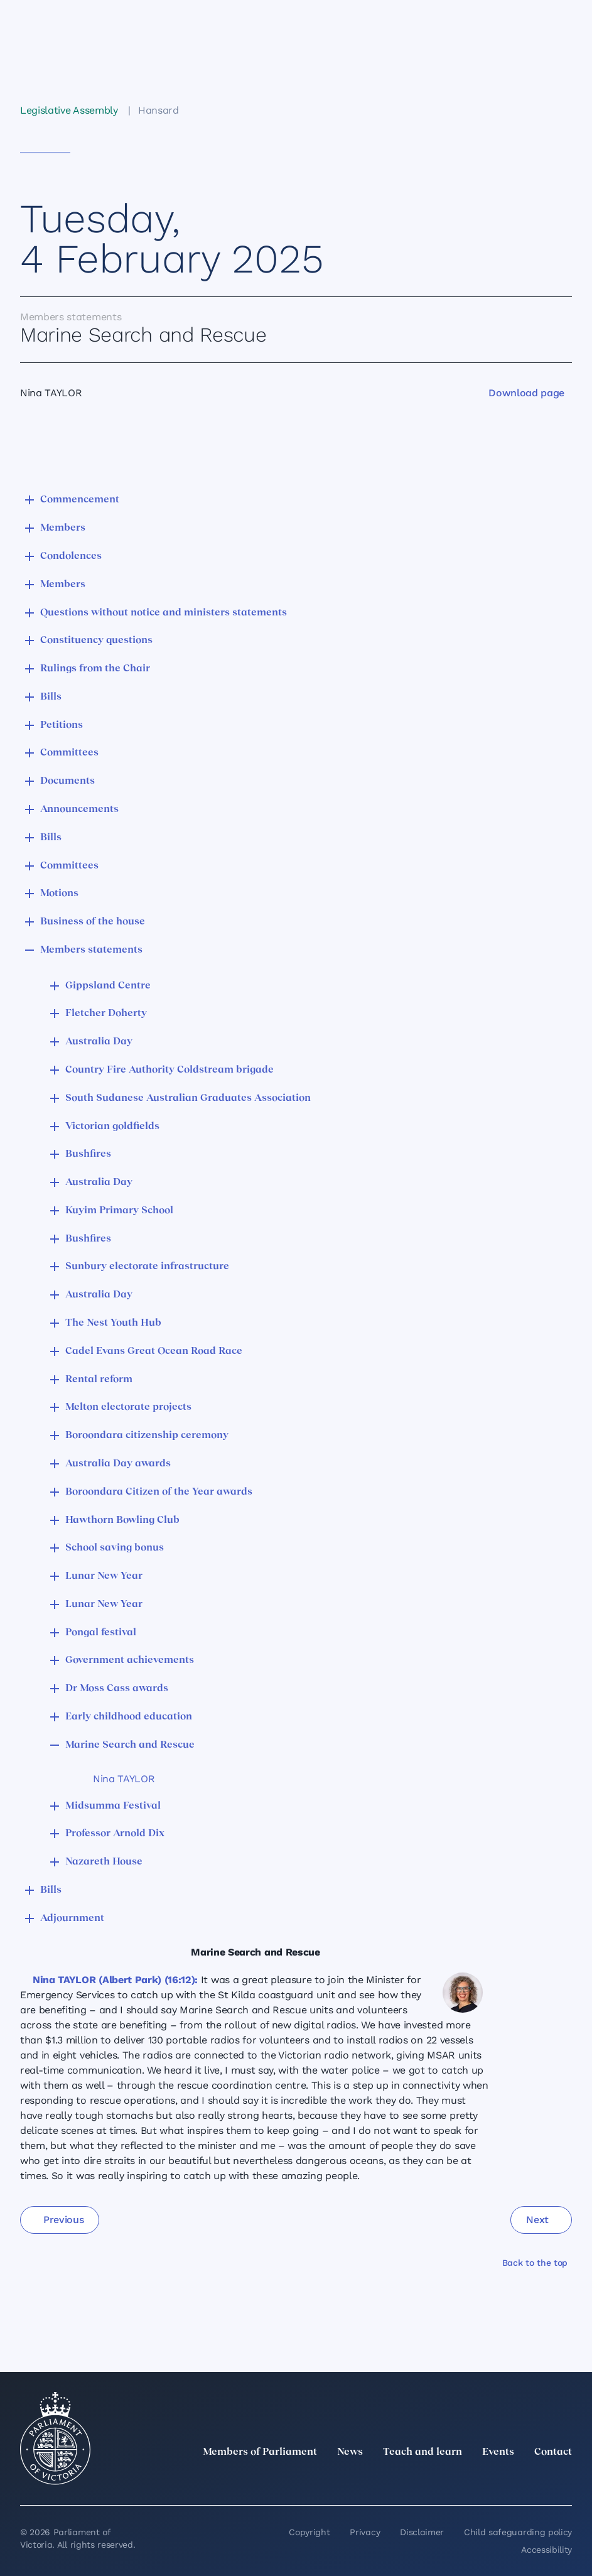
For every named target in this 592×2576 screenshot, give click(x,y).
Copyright (309, 2532)
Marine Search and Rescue (130, 1745)
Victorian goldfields (112, 1126)
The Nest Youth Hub (113, 1323)
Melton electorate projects (128, 1407)
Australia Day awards (118, 1463)
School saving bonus (114, 1548)
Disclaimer (422, 2532)
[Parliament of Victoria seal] (55, 2438)
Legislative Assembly (69, 110)
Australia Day (98, 1041)
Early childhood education (128, 1717)
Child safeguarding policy (518, 2532)
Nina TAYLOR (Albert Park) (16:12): (115, 1980)
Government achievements (129, 1660)
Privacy (365, 2532)
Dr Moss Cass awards (116, 1688)
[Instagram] (481, 2480)
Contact (553, 2452)
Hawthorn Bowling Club (122, 1520)
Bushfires (88, 1154)
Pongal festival (100, 1632)
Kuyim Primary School (119, 1210)
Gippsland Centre (108, 986)
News (350, 2452)
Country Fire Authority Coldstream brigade (169, 1070)
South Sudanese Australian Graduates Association (188, 1098)
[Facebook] (509, 2480)
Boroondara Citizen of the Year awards (158, 1492)
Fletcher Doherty (106, 1013)
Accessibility (546, 2550)
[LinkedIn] (453, 2480)
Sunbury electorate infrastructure (147, 1266)
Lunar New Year (104, 1576)
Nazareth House (104, 1862)
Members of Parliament (260, 2452)
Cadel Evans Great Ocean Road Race (153, 1351)
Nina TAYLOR (123, 1779)
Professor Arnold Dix (114, 1833)
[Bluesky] (564, 2480)
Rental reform (98, 1379)
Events (498, 2452)
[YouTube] (536, 2480)
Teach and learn (422, 2452)
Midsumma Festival (113, 1806)
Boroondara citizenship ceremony (147, 1435)
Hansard (158, 110)
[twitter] (426, 2480)
